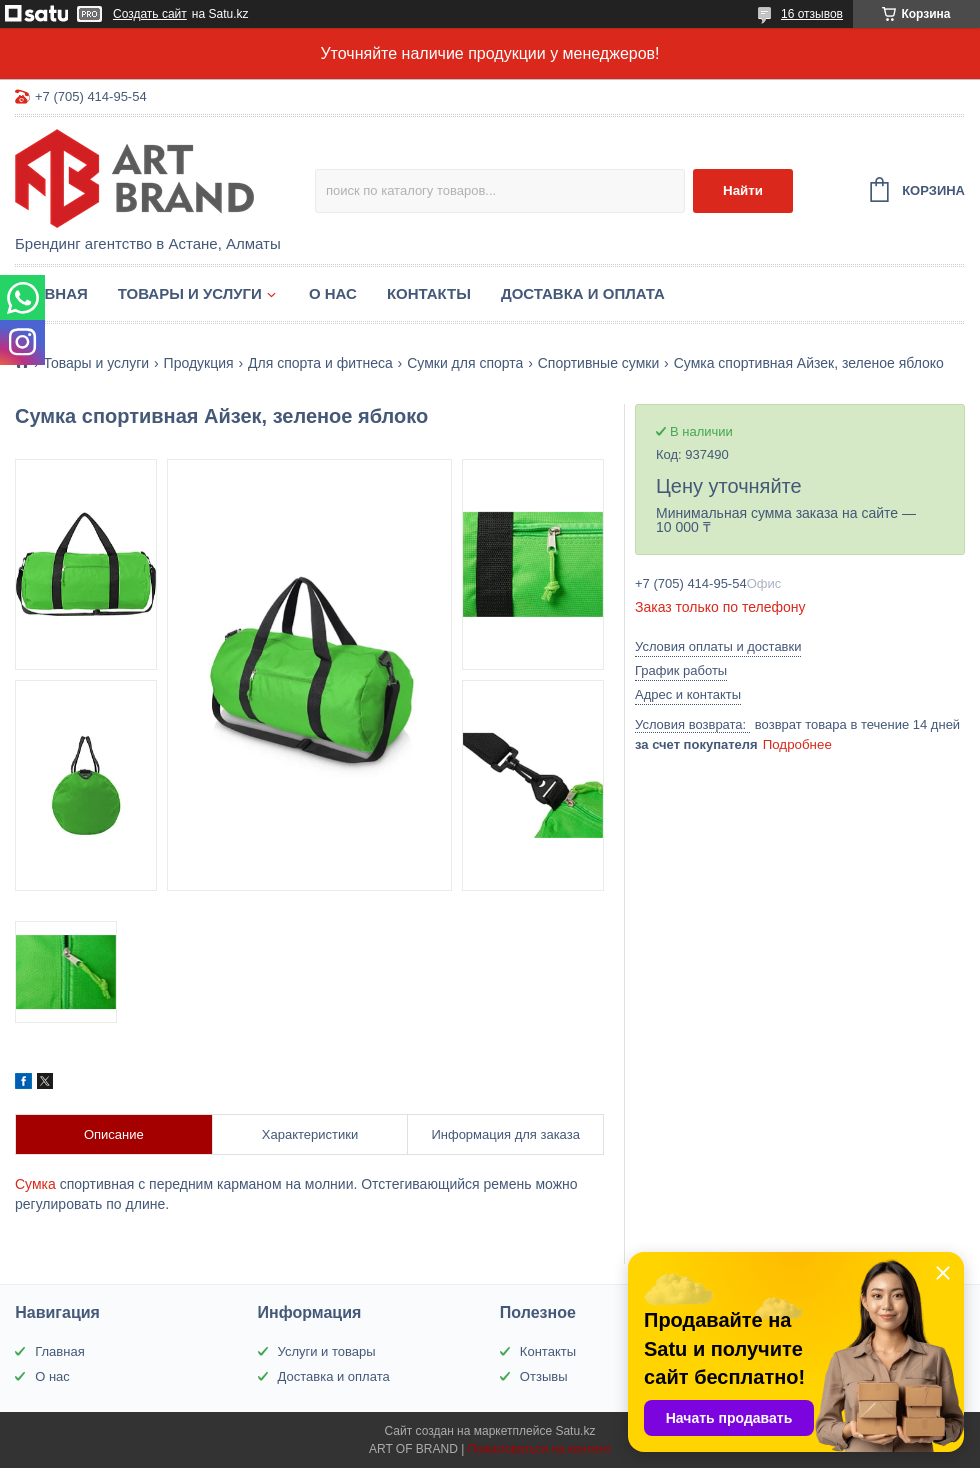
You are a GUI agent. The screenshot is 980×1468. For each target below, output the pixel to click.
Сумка (35, 1184)
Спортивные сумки (599, 363)
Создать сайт (150, 14)
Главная (51, 293)
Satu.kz (575, 1431)
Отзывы (544, 1376)
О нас (333, 293)
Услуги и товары (327, 1351)
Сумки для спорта (465, 363)
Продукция (199, 363)
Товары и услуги (190, 293)
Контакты (429, 293)
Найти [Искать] (743, 190)
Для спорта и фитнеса (320, 363)
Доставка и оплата (583, 293)
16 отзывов (812, 14)
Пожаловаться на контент (539, 1449)
